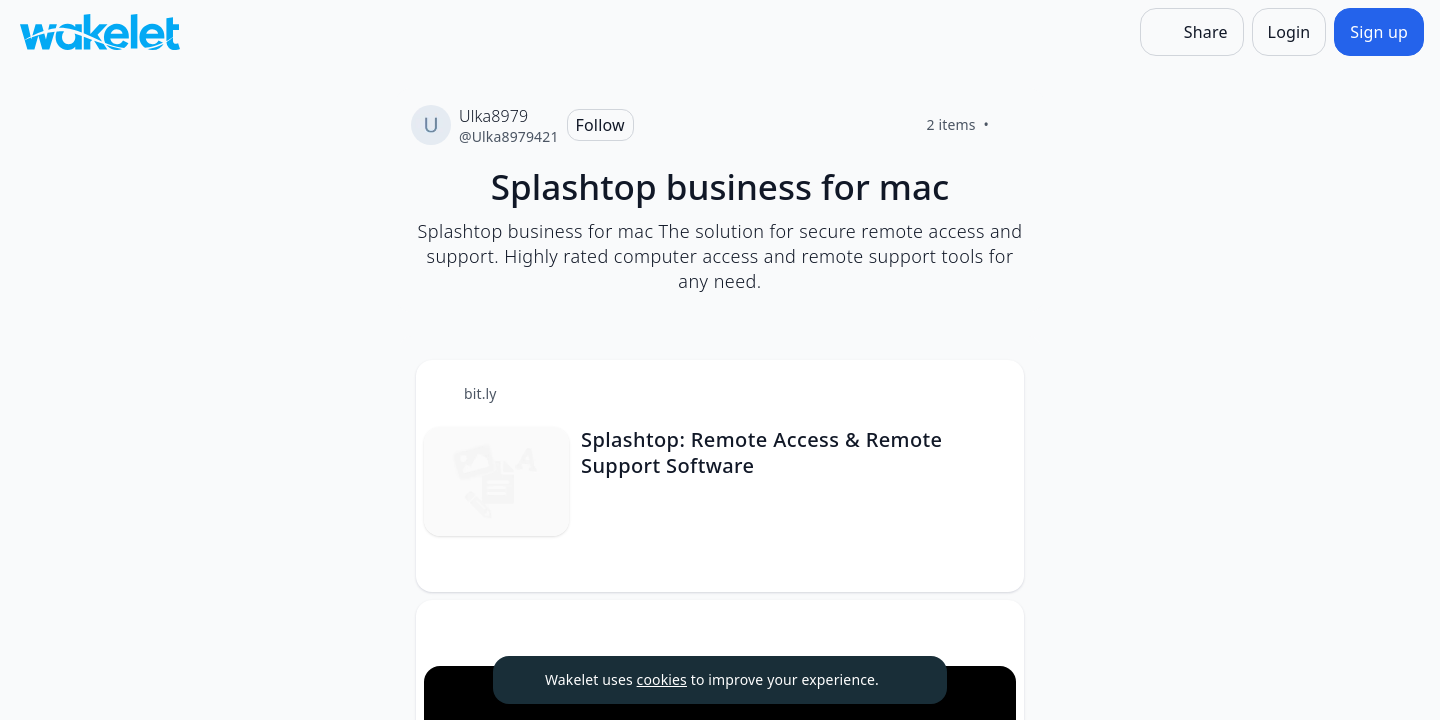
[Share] (1192, 32)
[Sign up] (1379, 32)
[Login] (1289, 32)
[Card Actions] (992, 392)
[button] (992, 393)
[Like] (1013, 125)
